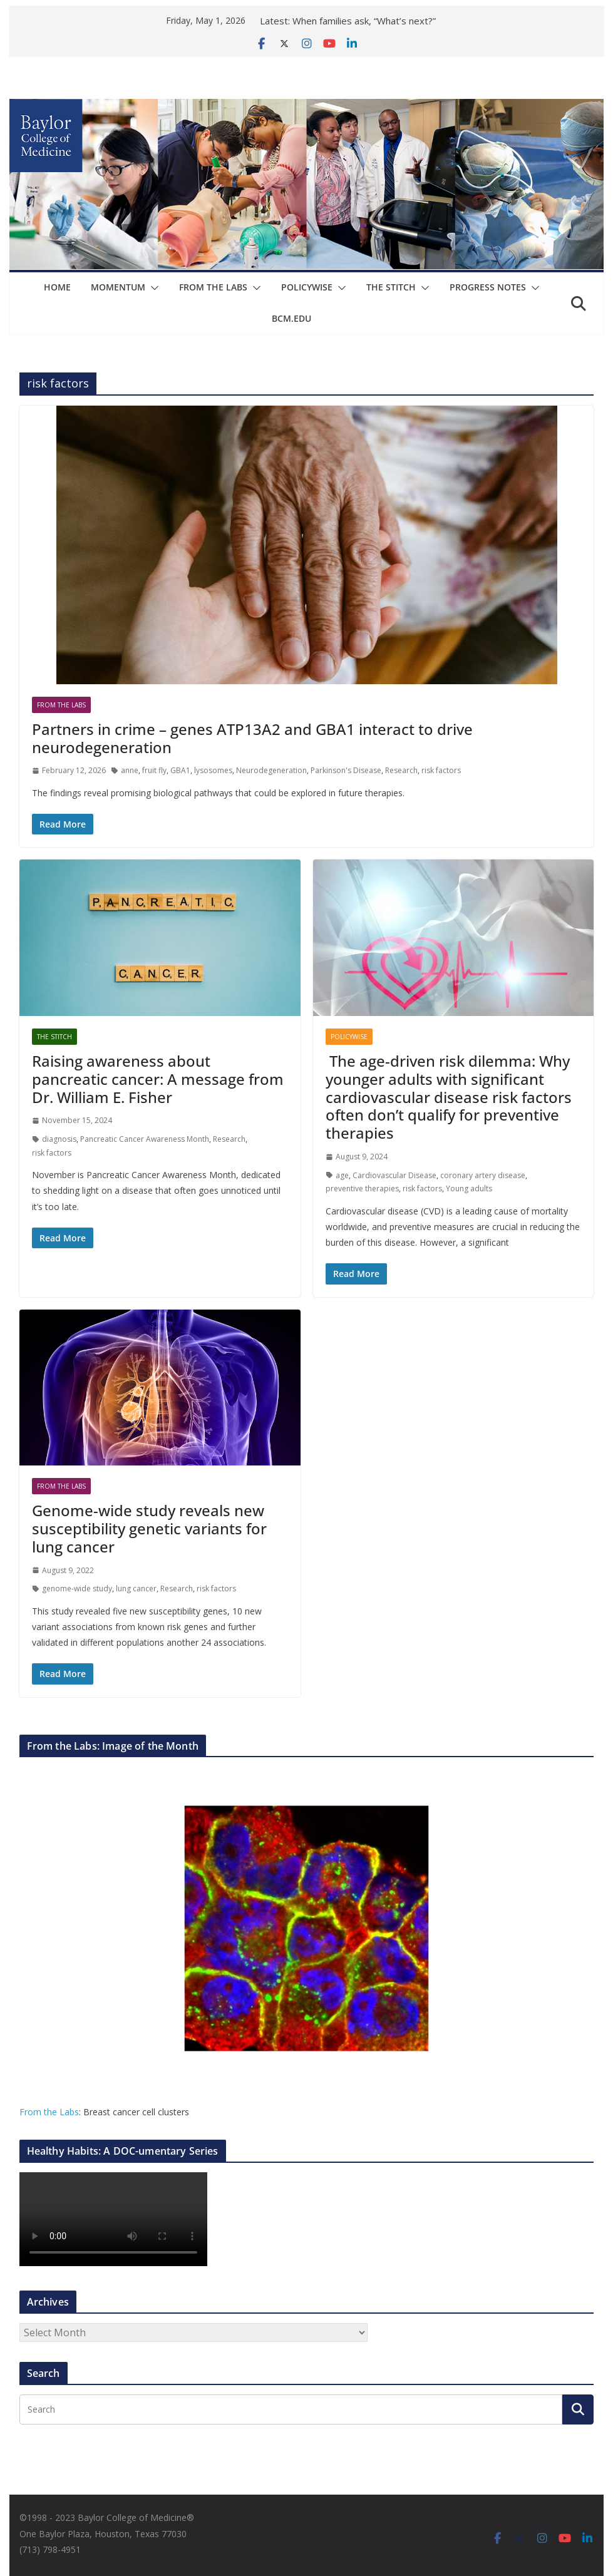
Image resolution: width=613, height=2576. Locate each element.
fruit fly (154, 770)
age (342, 1175)
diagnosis (59, 1139)
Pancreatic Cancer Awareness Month (144, 1139)
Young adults (469, 1188)
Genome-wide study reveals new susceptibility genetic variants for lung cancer (149, 1528)
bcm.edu (291, 318)
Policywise (306, 287)
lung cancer (136, 1588)
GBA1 (180, 770)
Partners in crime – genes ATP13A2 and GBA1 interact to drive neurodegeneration (252, 738)
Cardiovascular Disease (394, 1175)
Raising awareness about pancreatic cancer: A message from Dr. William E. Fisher (158, 1078)
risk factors (441, 770)
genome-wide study (77, 1588)
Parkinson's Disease (346, 770)
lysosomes (213, 770)
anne (129, 770)
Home (57, 287)
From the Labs (49, 2112)
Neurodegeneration (271, 770)
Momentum (118, 287)
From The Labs (213, 287)
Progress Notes (488, 287)
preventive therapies (362, 1188)
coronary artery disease (482, 1175)
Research (401, 770)
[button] (152, 288)
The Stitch (391, 287)
